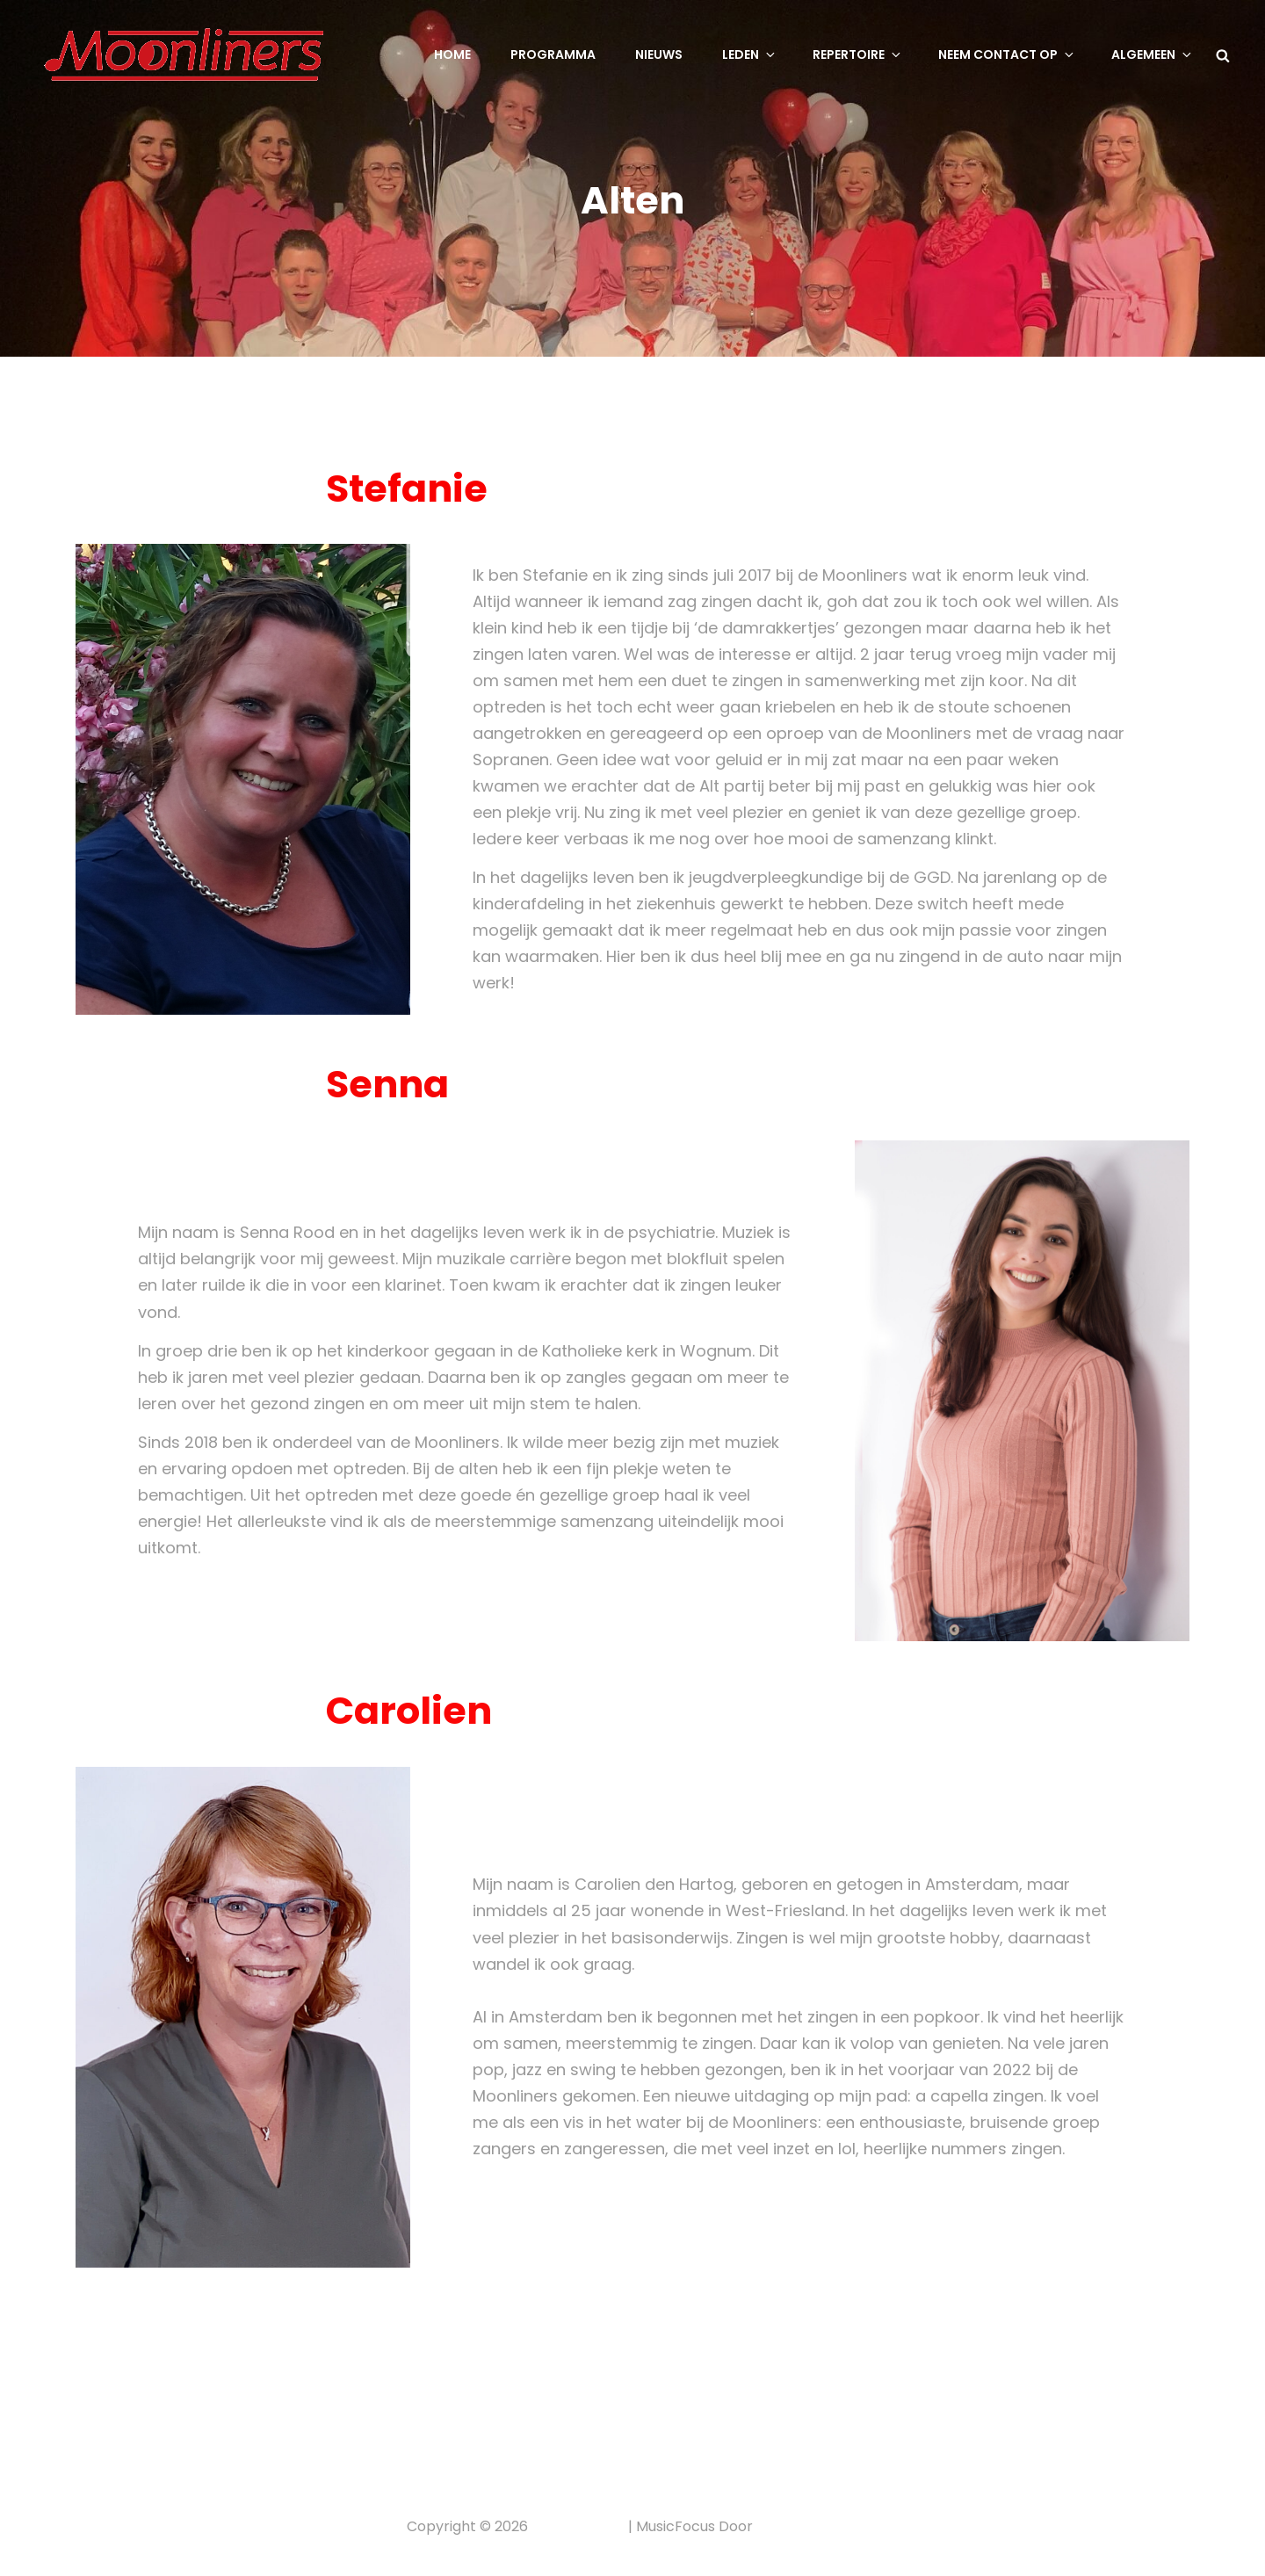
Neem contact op (1007, 54)
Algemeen (1152, 54)
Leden (749, 54)
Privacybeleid (578, 2526)
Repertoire (858, 54)
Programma (553, 54)
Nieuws (659, 54)
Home (452, 54)
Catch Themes (807, 2526)
